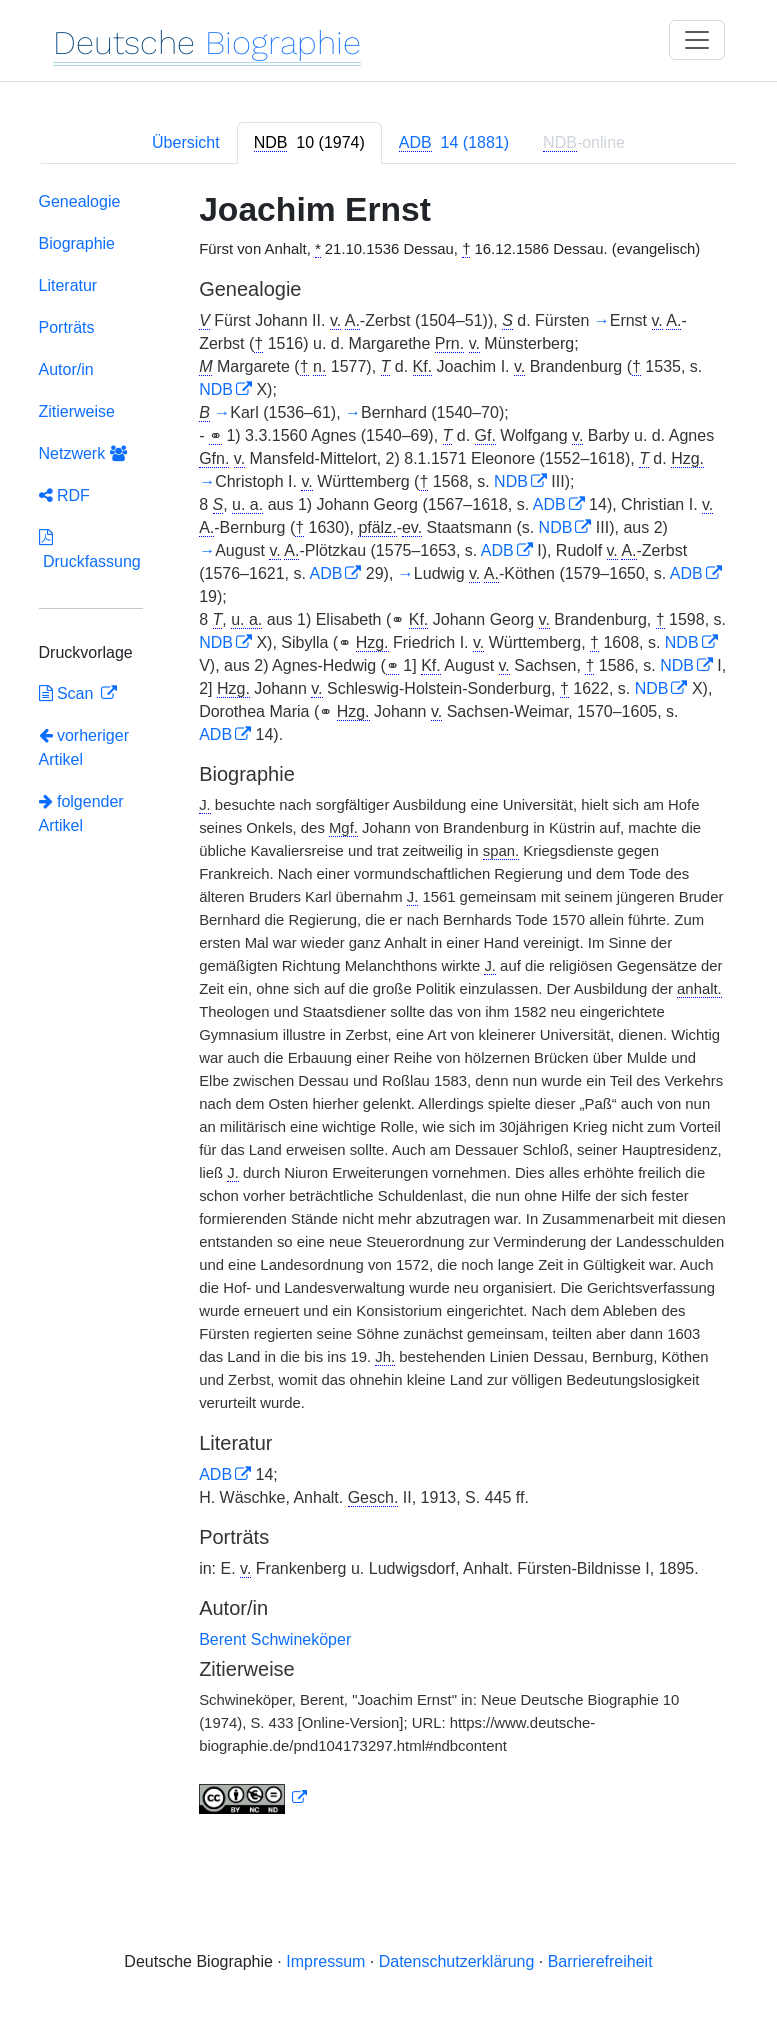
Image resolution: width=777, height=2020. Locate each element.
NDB (216, 389)
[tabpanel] (389, 1007)
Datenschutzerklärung (457, 1961)
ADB (549, 504)
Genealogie (80, 201)
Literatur (68, 285)
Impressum (325, 1961)
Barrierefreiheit (600, 1961)
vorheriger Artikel (84, 747)
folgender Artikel (81, 813)
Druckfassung (90, 549)
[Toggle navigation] (697, 40)
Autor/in (66, 369)
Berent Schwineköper (275, 1639)
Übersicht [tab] (186, 142)
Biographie (77, 243)
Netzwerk (83, 453)
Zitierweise (77, 411)
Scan (68, 693)
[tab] (309, 143)
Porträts (67, 327)
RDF (64, 495)
